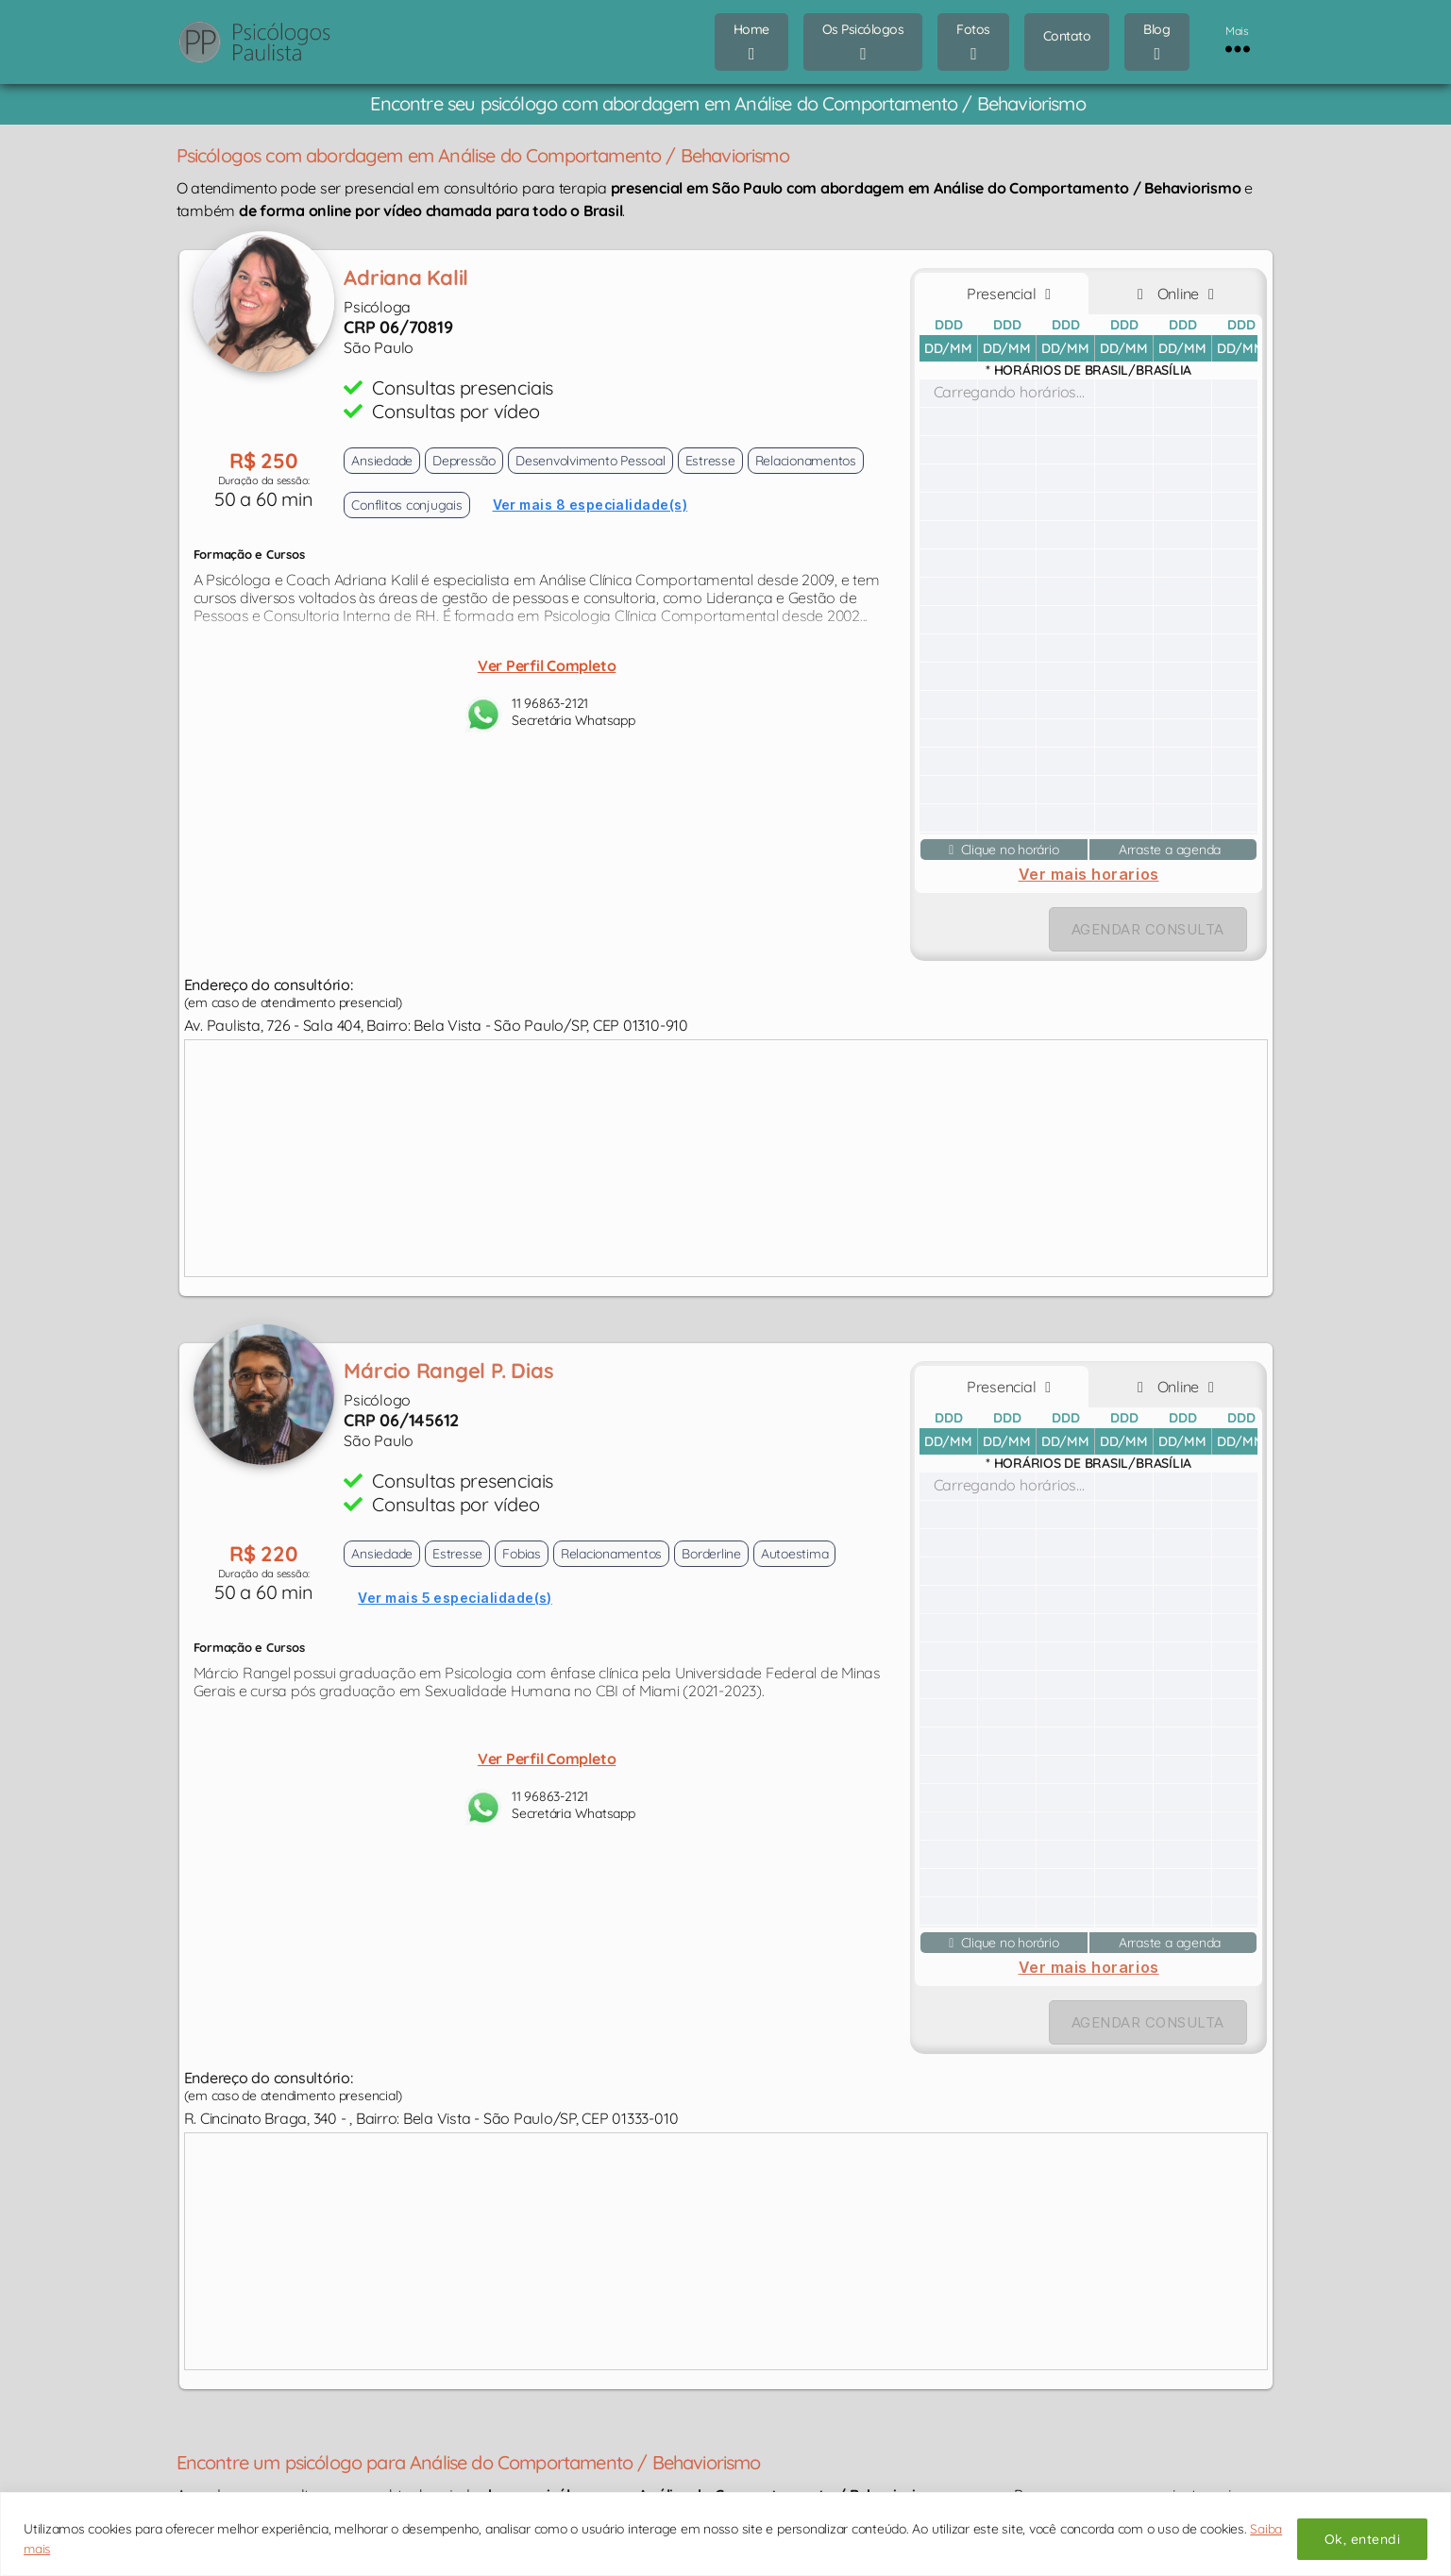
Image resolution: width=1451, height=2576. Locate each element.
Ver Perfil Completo (547, 665)
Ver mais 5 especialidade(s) (455, 1598)
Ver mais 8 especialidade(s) (590, 505)
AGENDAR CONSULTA (1147, 929)
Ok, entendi (1362, 2539)
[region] (725, 2534)
